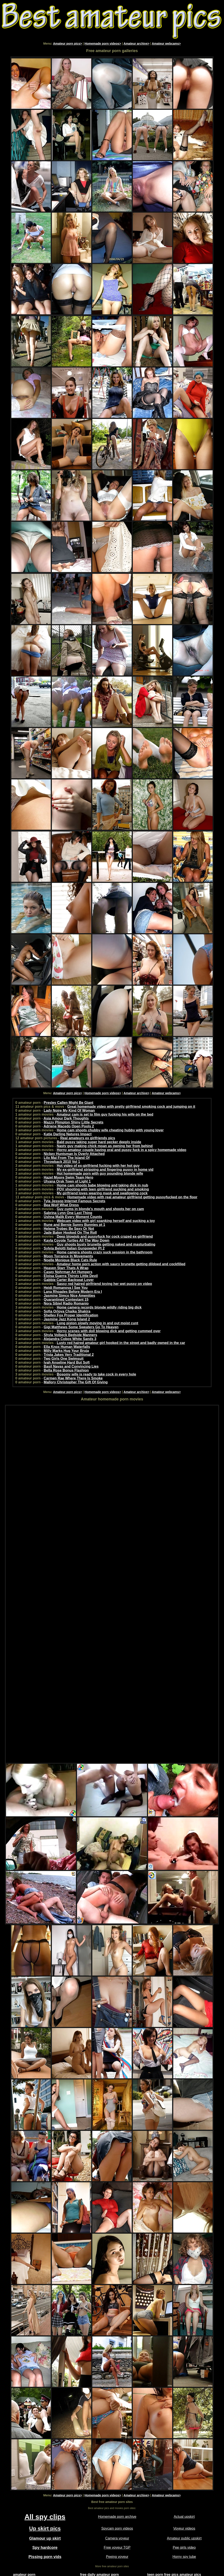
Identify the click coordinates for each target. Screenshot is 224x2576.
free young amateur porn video (105, 2525)
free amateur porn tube (32, 2505)
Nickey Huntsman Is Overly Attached (74, 1204)
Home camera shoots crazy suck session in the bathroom (104, 1302)
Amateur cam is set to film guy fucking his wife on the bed (105, 1165)
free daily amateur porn (99, 2340)
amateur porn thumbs (98, 2415)
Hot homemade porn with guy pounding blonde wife (100, 1224)
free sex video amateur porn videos (176, 2529)
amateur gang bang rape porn (105, 2474)
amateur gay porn (27, 2442)
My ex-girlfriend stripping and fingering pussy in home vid (105, 1220)
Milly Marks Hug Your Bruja (66, 1401)
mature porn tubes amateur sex (173, 2505)
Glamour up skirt (45, 2304)
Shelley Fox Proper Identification (71, 1365)
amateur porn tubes (29, 2462)
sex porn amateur (161, 2462)
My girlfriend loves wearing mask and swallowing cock (102, 1243)
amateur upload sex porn (168, 2458)
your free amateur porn (32, 2478)
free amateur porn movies (34, 2387)
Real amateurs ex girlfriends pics (87, 1188)
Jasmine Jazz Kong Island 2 (67, 1369)
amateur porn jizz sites (166, 2379)
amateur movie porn (30, 2446)
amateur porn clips (28, 2391)
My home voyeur (139, 2558)
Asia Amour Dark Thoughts (66, 1169)
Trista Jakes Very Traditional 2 (69, 1405)
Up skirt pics (45, 2294)
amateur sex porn (161, 2454)
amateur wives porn (96, 2364)
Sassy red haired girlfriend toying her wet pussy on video (104, 1334)
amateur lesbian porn (98, 2344)
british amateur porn (97, 2450)
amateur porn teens (96, 2348)
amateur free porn (28, 2403)
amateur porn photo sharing (170, 2360)
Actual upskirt (184, 2282)
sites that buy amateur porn (170, 2438)
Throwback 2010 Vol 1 (62, 1212)
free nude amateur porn (99, 2521)
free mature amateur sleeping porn (109, 2497)
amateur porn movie (97, 2482)
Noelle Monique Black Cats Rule (70, 1310)
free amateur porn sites (32, 2427)
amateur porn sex (161, 2450)
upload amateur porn (97, 2438)
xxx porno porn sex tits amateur (173, 2541)
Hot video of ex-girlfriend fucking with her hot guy (98, 1216)
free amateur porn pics (32, 2525)
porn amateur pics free (166, 2352)
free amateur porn (28, 2344)
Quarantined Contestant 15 (66, 1350)
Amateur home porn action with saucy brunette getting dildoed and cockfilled (121, 1314)
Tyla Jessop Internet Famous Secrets (74, 1251)
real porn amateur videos (101, 2423)
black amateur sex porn (99, 2446)
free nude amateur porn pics (170, 2344)
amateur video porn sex (167, 2521)
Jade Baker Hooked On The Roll (70, 1283)
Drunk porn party (115, 2561)
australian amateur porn (100, 2379)
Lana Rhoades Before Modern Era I (73, 1342)
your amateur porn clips (100, 2462)
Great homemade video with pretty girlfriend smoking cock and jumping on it (131, 1157)
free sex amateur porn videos (171, 2494)
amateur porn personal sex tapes (174, 2513)
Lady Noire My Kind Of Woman (69, 1161)
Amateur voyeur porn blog (150, 2561)
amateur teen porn (28, 2375)
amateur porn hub (95, 2411)
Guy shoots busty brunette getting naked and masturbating (106, 1295)
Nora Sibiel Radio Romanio (66, 1354)
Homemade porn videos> (102, 43)
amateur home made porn (34, 2407)
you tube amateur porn (32, 2419)
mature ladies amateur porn (36, 2486)
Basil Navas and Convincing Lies (71, 1417)
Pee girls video (184, 2313)
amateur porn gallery (97, 2513)
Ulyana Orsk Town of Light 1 (67, 1232)
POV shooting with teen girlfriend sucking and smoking (103, 1239)
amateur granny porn (30, 2470)
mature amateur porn (30, 2438)
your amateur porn (28, 2356)
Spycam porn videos (117, 2294)
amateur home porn (29, 2399)
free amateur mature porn (101, 2434)
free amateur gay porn (98, 2356)
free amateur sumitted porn (35, 2533)
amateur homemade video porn (106, 2490)
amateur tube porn (95, 2375)
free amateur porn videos (34, 2348)
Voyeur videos (184, 2294)
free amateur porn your (99, 2505)
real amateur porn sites (166, 2434)
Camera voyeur (117, 2304)
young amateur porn (30, 2490)
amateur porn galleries (32, 2395)
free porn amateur (28, 2517)
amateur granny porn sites (169, 2423)
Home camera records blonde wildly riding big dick (99, 1358)
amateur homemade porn (34, 2379)
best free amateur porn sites (170, 2387)
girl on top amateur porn (100, 2501)
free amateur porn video (33, 2415)
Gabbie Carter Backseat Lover (69, 1330)
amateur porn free (28, 2458)
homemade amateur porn (34, 2383)
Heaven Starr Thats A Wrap (66, 1318)
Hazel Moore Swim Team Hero (68, 1228)
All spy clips (44, 2282)
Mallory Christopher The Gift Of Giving (76, 1432)
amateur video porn (29, 2497)
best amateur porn (95, 2517)
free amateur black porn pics (171, 2348)
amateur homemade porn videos (40, 2521)
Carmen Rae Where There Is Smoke (73, 1428)
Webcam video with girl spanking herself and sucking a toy (106, 1271)
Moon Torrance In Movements (68, 1306)
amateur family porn (97, 2442)
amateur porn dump (29, 2364)
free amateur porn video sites (171, 2391)
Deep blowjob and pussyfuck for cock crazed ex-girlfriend (105, 1287)
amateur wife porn (28, 2430)
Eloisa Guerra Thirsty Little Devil (71, 1326)
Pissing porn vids (44, 2322)
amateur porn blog (95, 2391)
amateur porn (24, 2340)
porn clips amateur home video (106, 2529)
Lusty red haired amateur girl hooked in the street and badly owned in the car (121, 1393)
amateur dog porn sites (166, 2415)
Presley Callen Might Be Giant (68, 1153)
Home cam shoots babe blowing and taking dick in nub (102, 1235)
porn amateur (24, 2482)
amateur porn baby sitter (33, 2474)
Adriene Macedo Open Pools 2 (69, 1176)
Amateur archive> (136, 43)
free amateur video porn (100, 2509)
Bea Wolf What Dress (61, 1255)
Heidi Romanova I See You (66, 1338)
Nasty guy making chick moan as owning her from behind (104, 1196)
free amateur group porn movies (107, 2395)
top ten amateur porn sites (169, 2395)
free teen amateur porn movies (105, 2454)
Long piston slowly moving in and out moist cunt (97, 1373)
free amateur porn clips (32, 2411)
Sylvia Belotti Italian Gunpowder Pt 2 (74, 1298)
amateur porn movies (31, 2371)
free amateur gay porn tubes (36, 2501)
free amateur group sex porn (171, 2525)
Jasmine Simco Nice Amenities (69, 1346)
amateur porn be (93, 2478)
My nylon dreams (204, 2558)
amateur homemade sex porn (171, 2466)
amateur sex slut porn (165, 2490)
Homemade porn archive (117, 2282)
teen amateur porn (28, 2509)
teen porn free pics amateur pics (174, 2340)
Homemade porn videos (171, 2558)
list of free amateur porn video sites (176, 2411)
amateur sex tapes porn (167, 2517)
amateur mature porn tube (34, 2513)
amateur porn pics (95, 2360)
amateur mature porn (30, 2466)
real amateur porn (28, 2434)
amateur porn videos (30, 2352)
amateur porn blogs (96, 2430)
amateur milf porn (95, 2427)
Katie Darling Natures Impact (68, 1184)
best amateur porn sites (167, 2375)
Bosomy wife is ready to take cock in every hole (96, 1424)
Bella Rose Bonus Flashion (66, 1421)
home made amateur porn (101, 2403)
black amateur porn (96, 2383)
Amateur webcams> (166, 43)
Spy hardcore (45, 2313)
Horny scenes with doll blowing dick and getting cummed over (109, 1381)
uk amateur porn (93, 2407)
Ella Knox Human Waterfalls (67, 1397)
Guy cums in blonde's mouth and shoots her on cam (100, 1259)
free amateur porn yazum (101, 2494)
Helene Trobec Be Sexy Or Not (69, 1279)
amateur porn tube (28, 2368)
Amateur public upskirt (184, 2304)
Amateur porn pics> (67, 43)
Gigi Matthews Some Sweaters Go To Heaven (81, 1377)
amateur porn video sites (168, 2403)
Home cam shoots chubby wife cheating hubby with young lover (110, 1180)
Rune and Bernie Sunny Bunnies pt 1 (74, 1275)
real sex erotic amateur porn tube (175, 2537)
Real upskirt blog (75, 2558)
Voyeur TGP (63, 2561)
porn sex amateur (161, 2533)
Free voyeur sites (87, 2561)
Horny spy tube (184, 2322)
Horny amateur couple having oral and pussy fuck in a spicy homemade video (121, 1200)
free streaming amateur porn (104, 2419)
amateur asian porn (96, 2399)
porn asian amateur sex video (171, 2509)
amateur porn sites (28, 2450)
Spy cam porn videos (44, 2558)
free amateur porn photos (168, 2364)
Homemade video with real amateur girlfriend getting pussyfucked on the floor (132, 1247)
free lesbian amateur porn (101, 2458)
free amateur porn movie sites (172, 2407)
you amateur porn (28, 2529)
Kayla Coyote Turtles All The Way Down (76, 1291)
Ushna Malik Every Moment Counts (73, 1267)
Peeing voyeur (117, 2322)
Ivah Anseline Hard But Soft (67, 1413)
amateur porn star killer (99, 2371)
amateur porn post (95, 2352)
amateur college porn (98, 2466)
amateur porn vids (28, 2423)
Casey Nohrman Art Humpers (68, 1322)
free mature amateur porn (101, 2470)
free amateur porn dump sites (171, 2383)
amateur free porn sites (166, 2419)
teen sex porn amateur (166, 2486)
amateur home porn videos (102, 2486)
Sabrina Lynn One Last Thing (68, 1263)
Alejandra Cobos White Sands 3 (70, 1389)
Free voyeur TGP (117, 2313)
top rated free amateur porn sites (174, 2442)
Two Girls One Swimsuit (64, 1409)
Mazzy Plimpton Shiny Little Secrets (73, 1172)
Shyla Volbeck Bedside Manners (70, 1385)
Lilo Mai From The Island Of (67, 1208)
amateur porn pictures (31, 2494)
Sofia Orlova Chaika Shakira (67, 1361)
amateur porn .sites (163, 2399)
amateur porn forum (96, 2368)
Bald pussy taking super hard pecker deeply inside (99, 1192)
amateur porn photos (164, 2356)
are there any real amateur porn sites (177, 2430)
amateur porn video (29, 2360)
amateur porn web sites (166, 2427)
